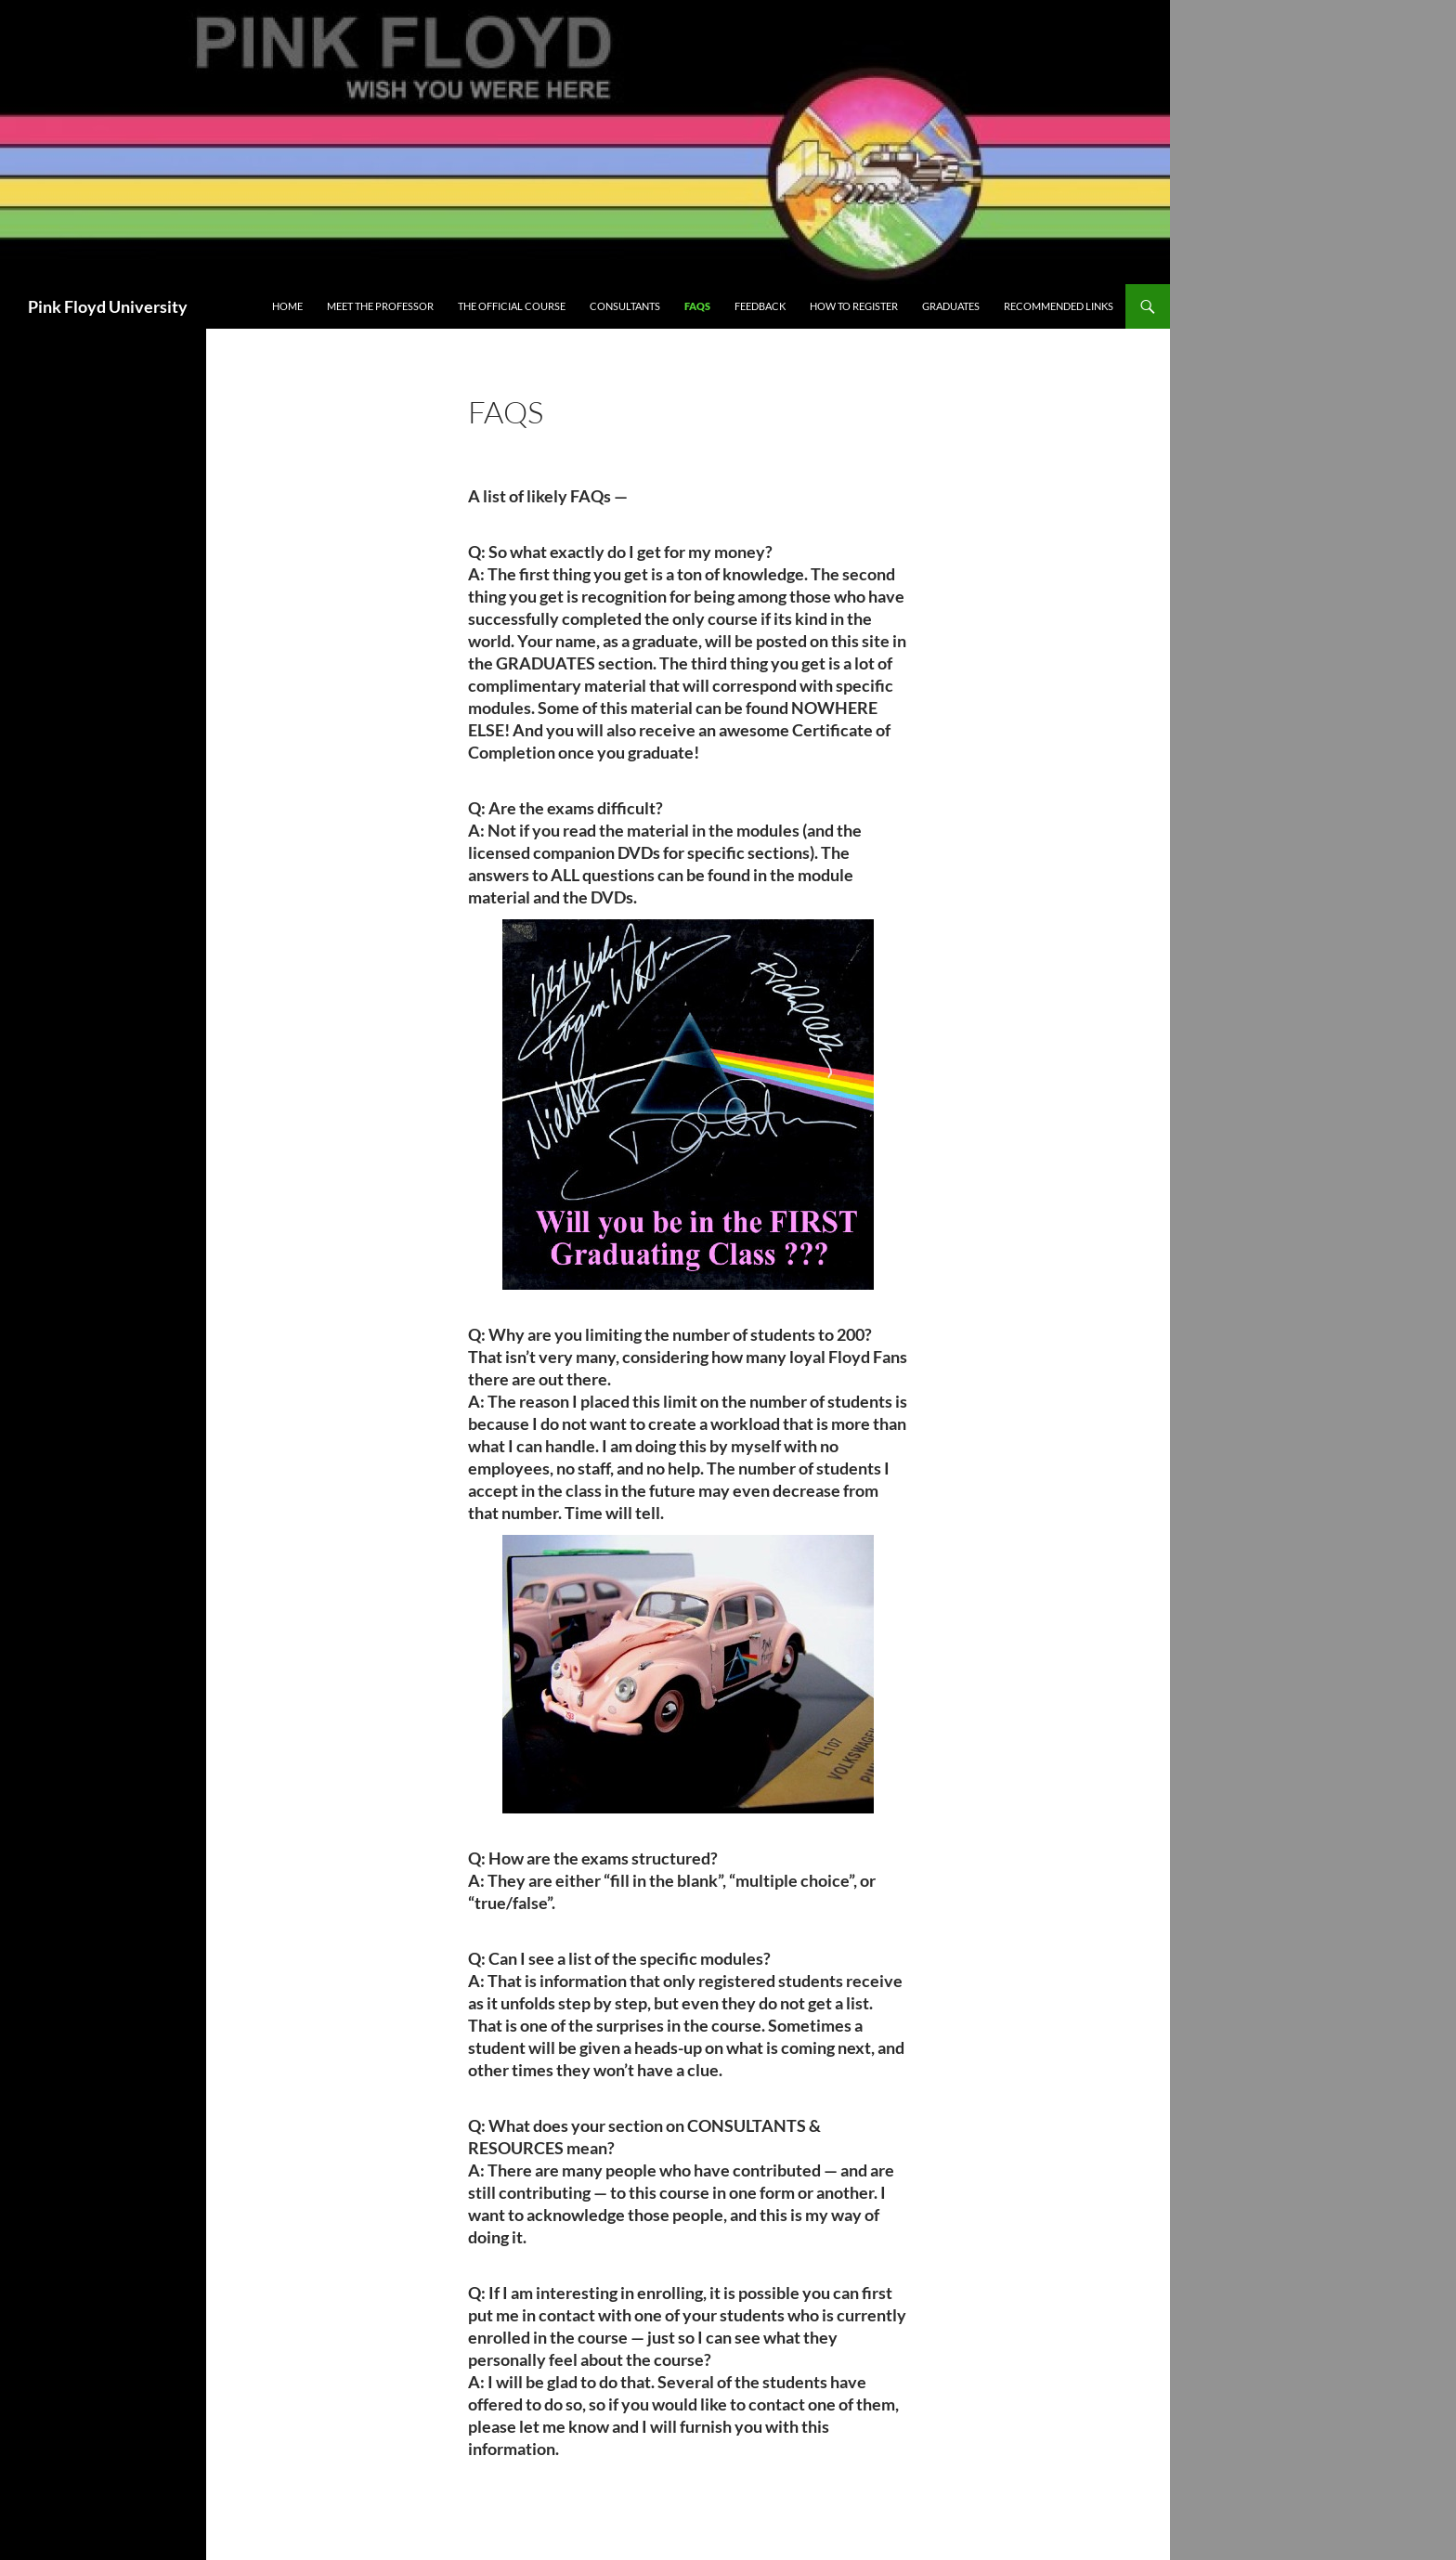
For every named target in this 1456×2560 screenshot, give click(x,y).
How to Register (854, 306)
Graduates (951, 306)
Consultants (625, 306)
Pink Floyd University (108, 306)
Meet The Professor (380, 306)
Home (287, 306)
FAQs (697, 306)
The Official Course (512, 306)
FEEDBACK (760, 306)
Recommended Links (1058, 306)
